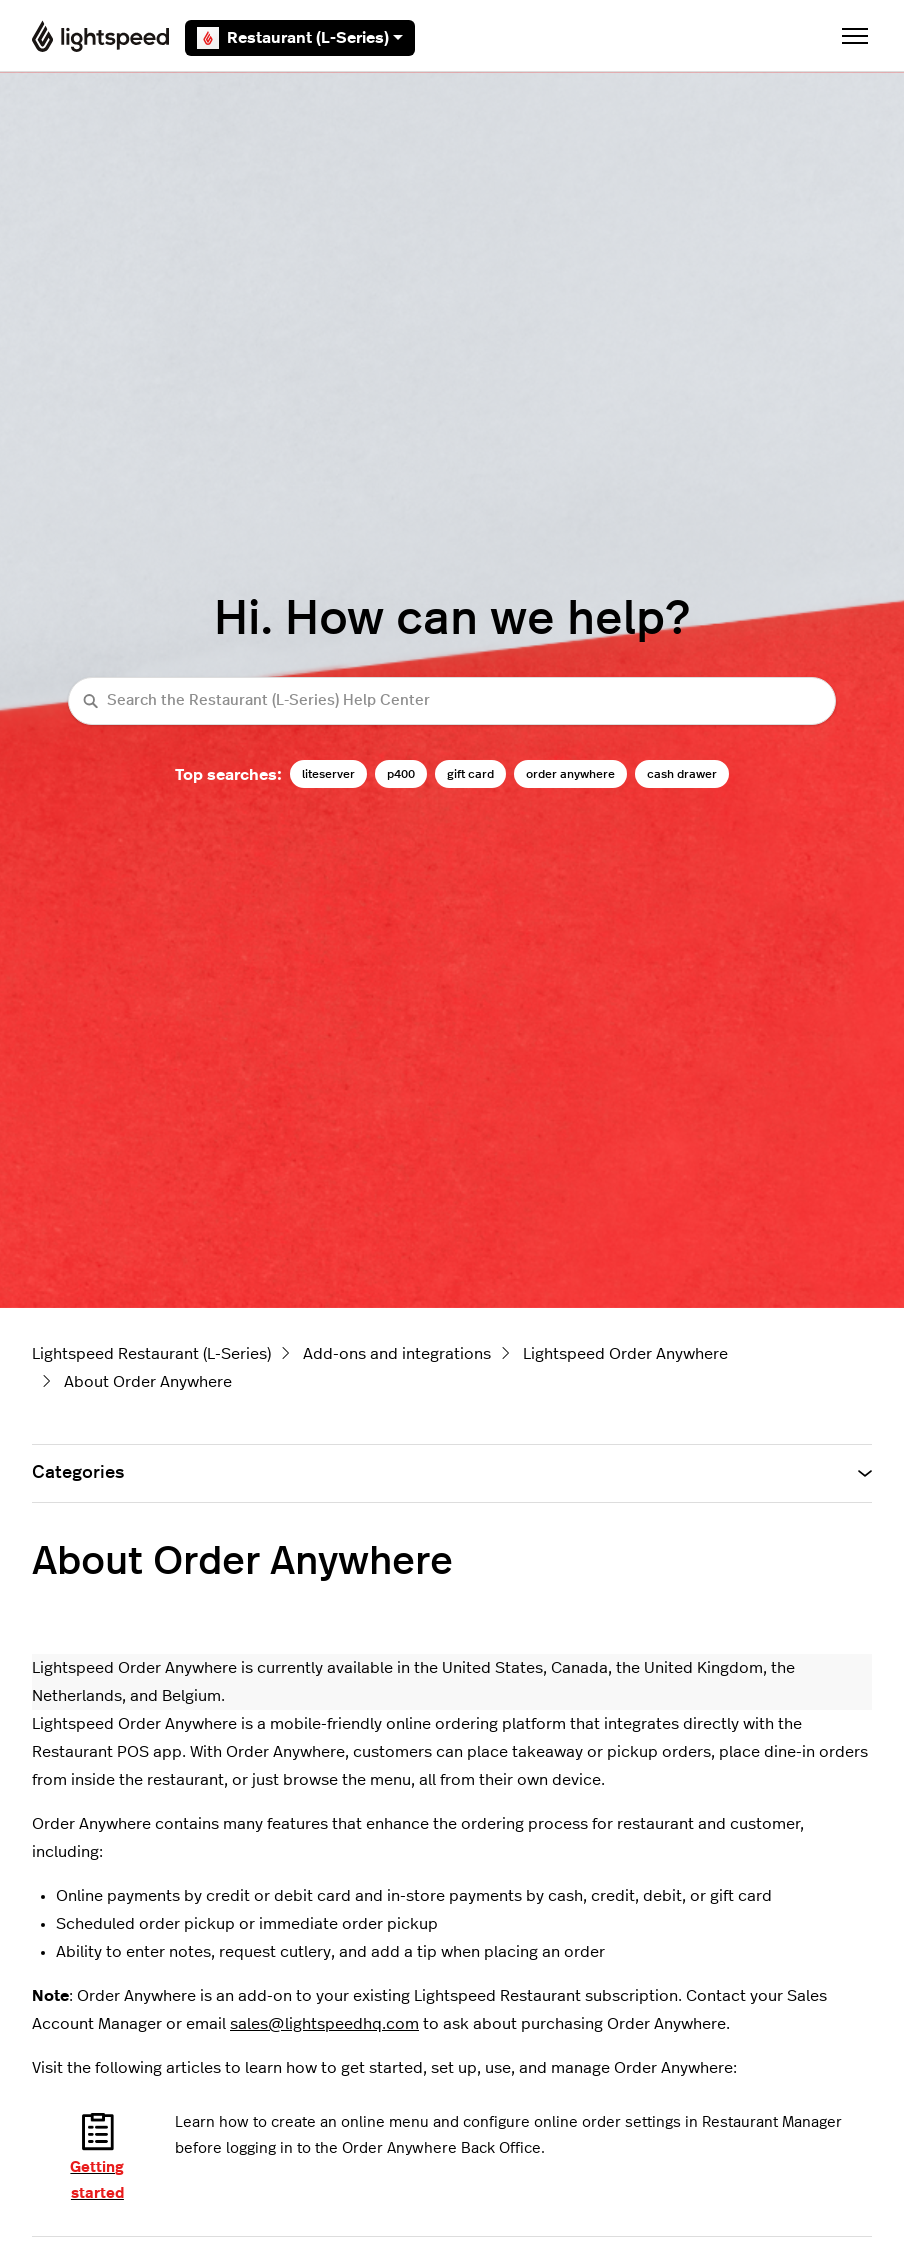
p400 (401, 774)
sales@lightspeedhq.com (324, 2024)
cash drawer (682, 774)
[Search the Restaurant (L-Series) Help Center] (452, 701)
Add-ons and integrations (397, 1354)
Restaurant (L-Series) (300, 38)
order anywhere (570, 774)
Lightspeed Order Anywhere (625, 1354)
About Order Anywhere (148, 1382)
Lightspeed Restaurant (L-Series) (151, 1354)
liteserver (328, 774)
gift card (470, 774)
